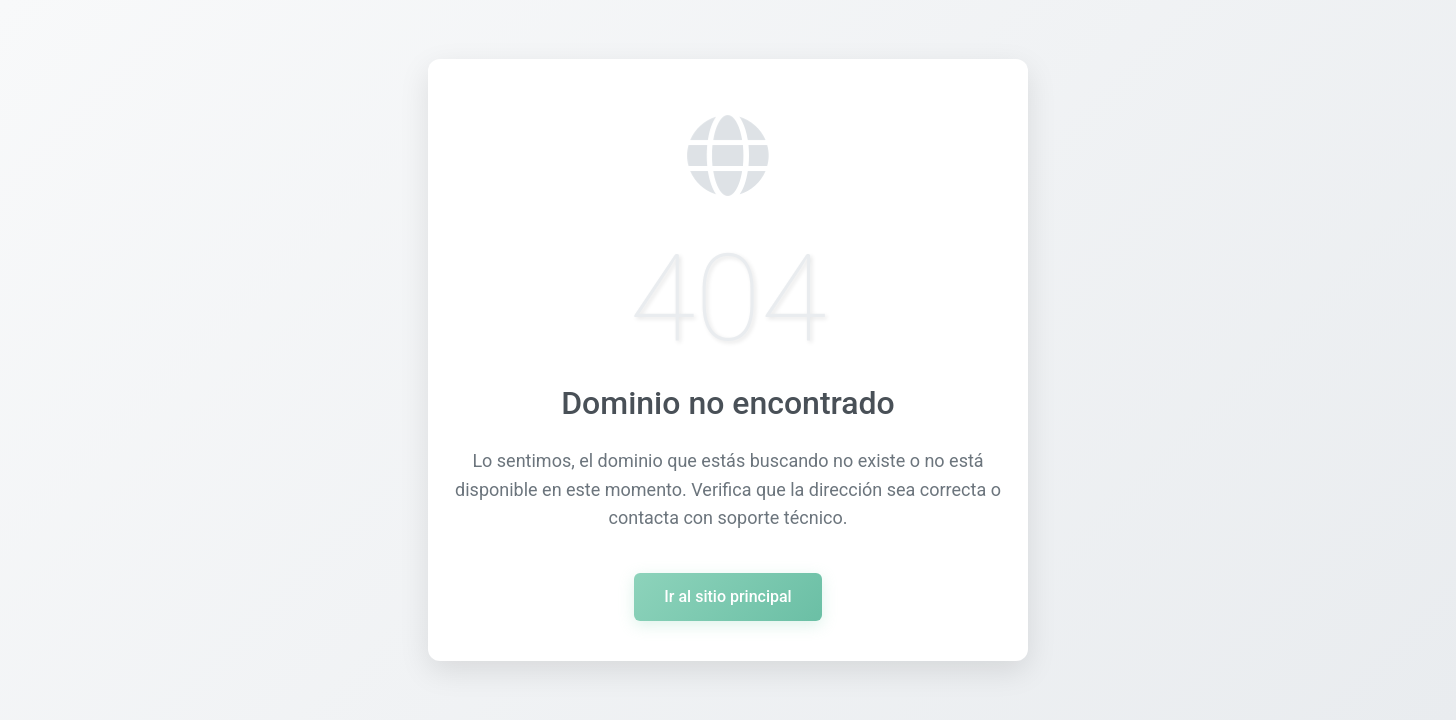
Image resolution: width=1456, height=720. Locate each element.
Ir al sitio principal (727, 596)
